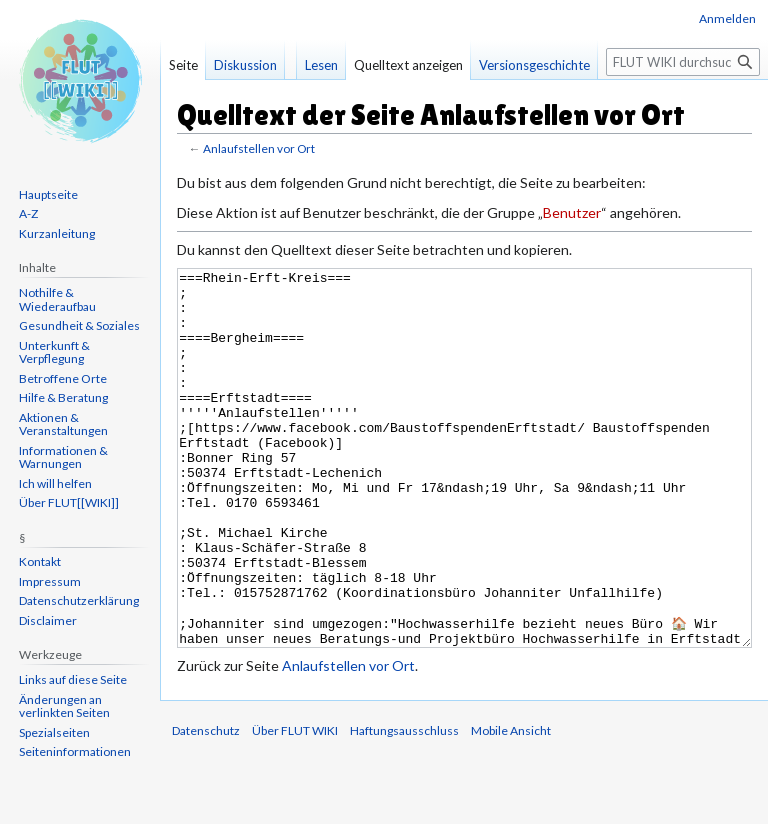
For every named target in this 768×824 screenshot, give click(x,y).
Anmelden (727, 18)
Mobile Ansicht (511, 805)
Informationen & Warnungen (63, 457)
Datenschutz (206, 805)
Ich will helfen (55, 483)
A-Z (28, 213)
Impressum (50, 581)
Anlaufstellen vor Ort (259, 148)
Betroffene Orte (63, 378)
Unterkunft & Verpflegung (54, 352)
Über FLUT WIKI (295, 805)
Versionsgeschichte (534, 65)
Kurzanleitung (57, 233)
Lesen (321, 65)
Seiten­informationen (75, 751)
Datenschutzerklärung (79, 600)
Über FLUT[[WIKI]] (69, 502)
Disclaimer (48, 620)
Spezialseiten (54, 732)
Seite (183, 65)
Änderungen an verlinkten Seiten (64, 706)
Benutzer (572, 212)
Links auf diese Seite (73, 679)
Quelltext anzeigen (408, 65)
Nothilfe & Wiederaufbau (57, 299)
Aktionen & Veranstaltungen (63, 424)
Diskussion (245, 65)
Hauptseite (48, 194)
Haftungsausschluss (404, 805)
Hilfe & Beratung (63, 397)
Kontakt (40, 561)
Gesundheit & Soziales (79, 325)
